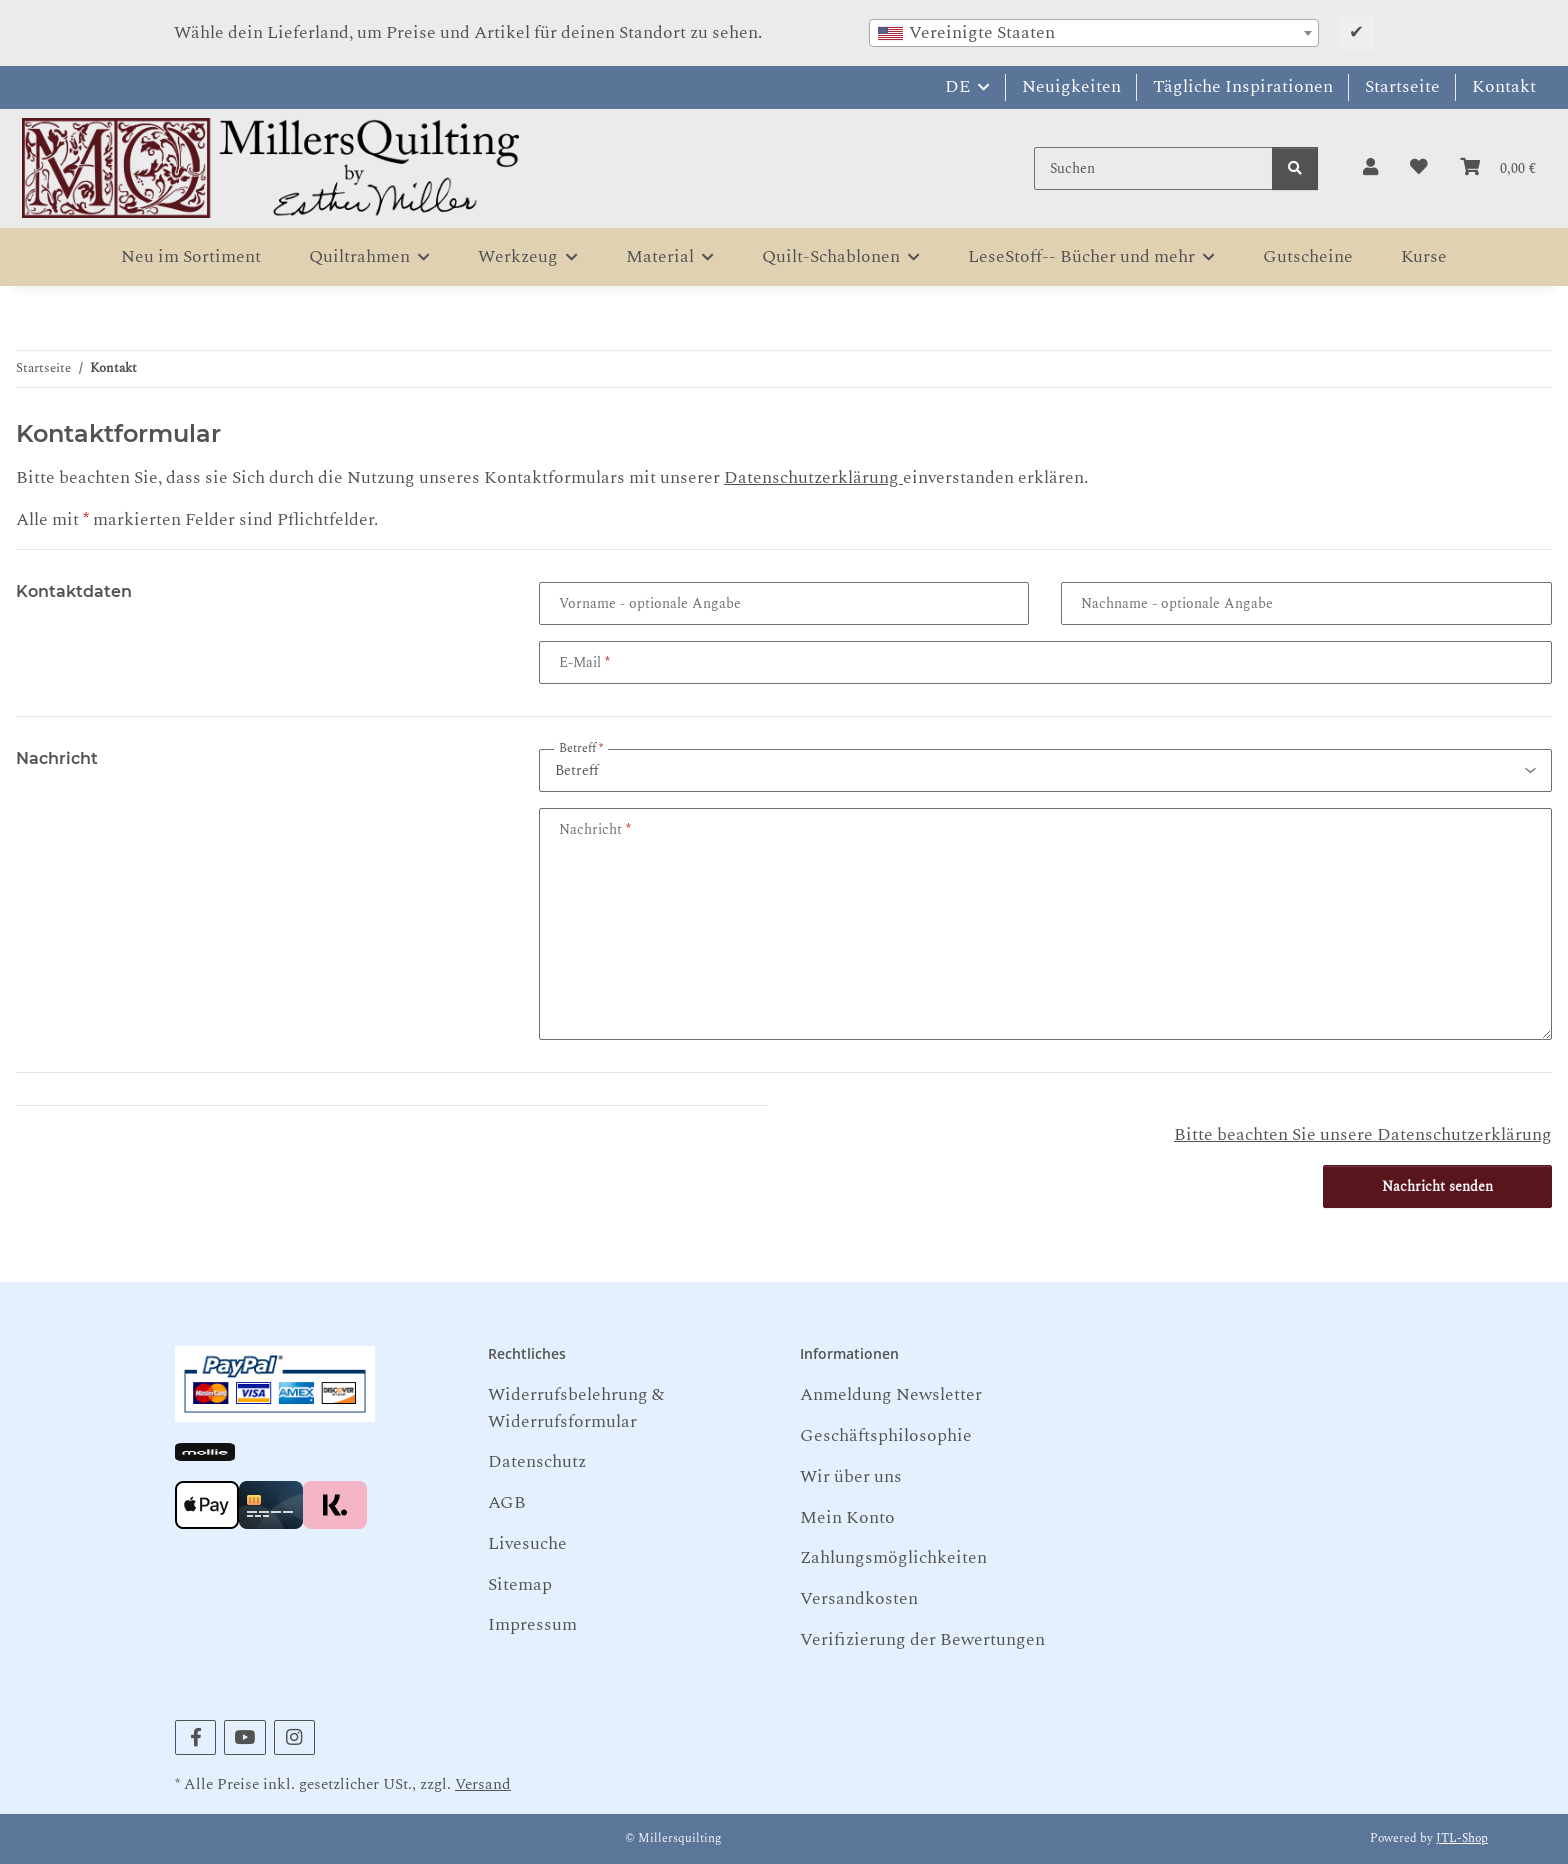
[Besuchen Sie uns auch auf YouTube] (244, 1737)
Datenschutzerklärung (813, 477)
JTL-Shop (1462, 1838)
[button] (1370, 168)
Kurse (1424, 256)
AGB (507, 1502)
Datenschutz (537, 1461)
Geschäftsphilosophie (886, 1435)
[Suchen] (1153, 168)
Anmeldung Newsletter (891, 1394)
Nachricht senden (1437, 1186)
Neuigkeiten (1071, 86)
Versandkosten (859, 1598)
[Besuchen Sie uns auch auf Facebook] (195, 1737)
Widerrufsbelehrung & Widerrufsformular (576, 1407)
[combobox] (1094, 33)
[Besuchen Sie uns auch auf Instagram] (294, 1737)
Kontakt (1504, 86)
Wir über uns (851, 1476)
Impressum (532, 1624)
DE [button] (957, 86)
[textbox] (1094, 33)
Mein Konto (847, 1517)
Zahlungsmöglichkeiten (893, 1557)
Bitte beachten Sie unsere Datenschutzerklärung (1363, 1134)
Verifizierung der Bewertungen (922, 1639)
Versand (483, 1784)
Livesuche (527, 1543)
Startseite (1402, 86)
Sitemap (520, 1584)
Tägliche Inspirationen (1243, 86)
